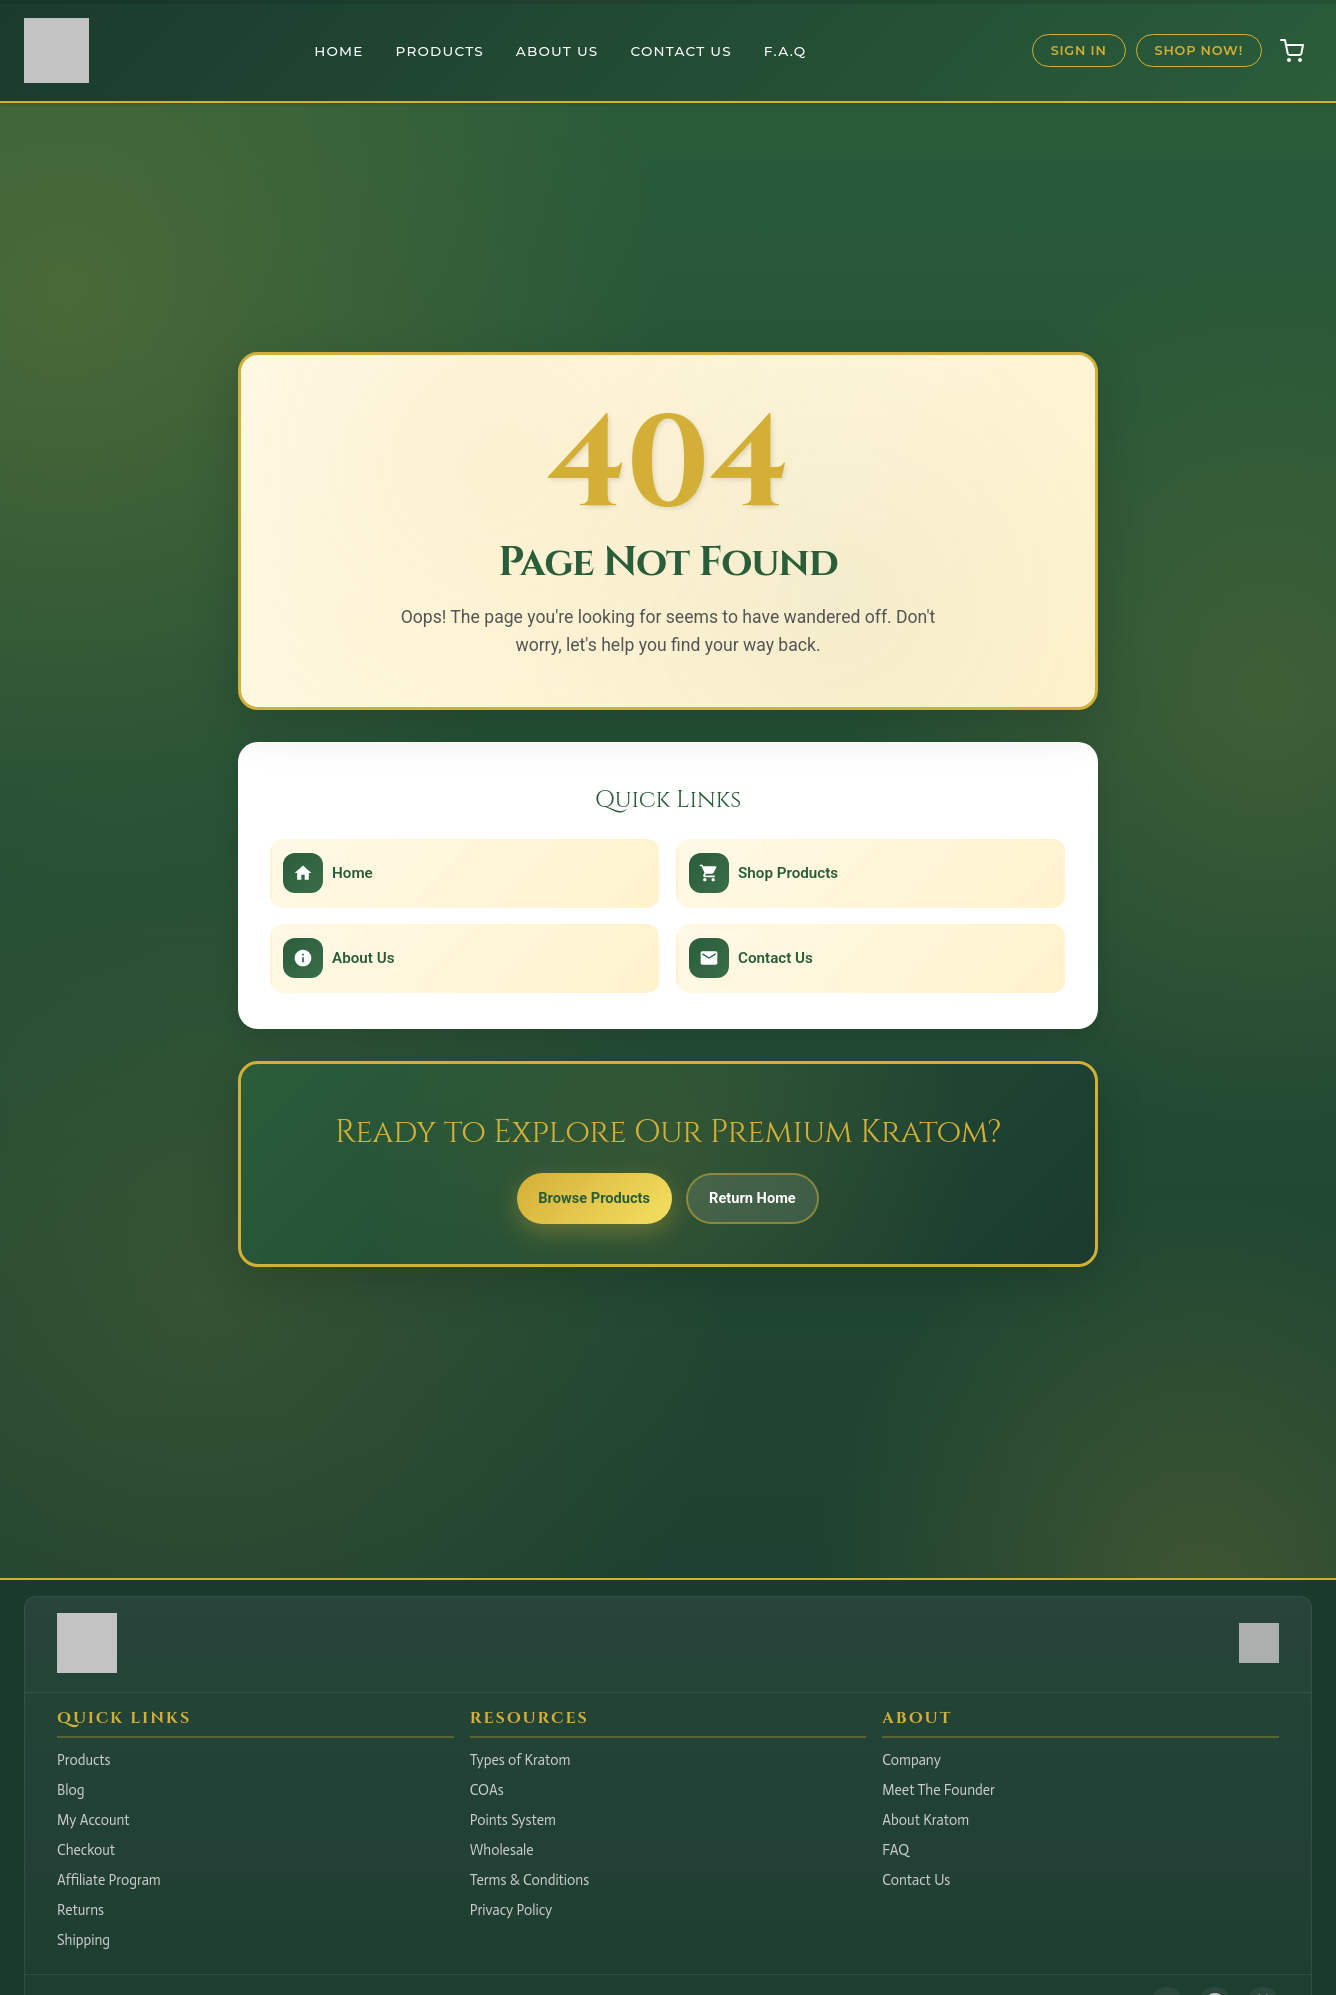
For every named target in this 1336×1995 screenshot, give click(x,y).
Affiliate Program (109, 1880)
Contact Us (681, 51)
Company (911, 1760)
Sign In (1079, 50)
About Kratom (925, 1820)
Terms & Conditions (530, 1880)
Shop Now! (1199, 50)
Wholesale (502, 1850)
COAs (487, 1790)
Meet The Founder (938, 1790)
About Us (557, 51)
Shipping (83, 1940)
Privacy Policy (511, 1910)
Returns (80, 1910)
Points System (513, 1820)
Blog (70, 1790)
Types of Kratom (520, 1760)
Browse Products (581, 1205)
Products (440, 51)
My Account (93, 1820)
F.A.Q (785, 51)
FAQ (895, 1850)
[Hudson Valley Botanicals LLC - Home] (87, 1667)
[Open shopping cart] (1292, 51)
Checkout (86, 1850)
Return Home (766, 1205)
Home (338, 51)
